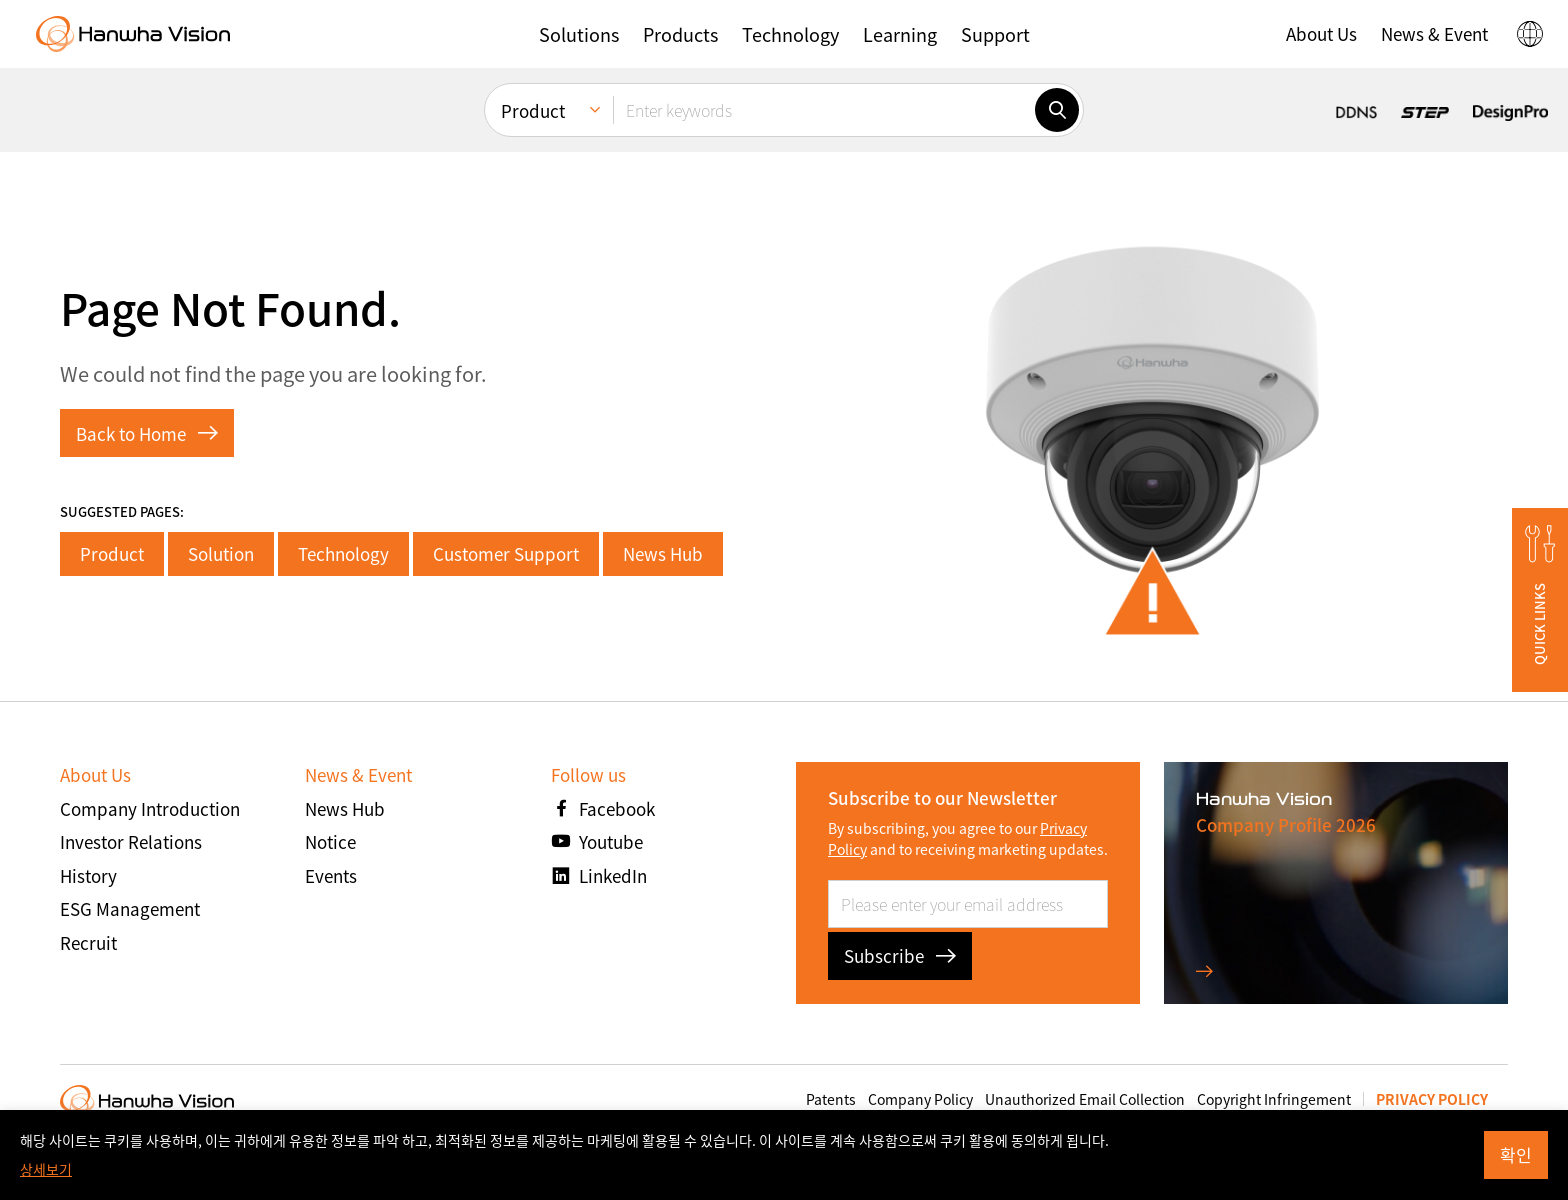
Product (112, 553)
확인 (1516, 1154)
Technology (343, 553)
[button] (579, 34)
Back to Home (147, 433)
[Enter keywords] (824, 110)
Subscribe (900, 955)
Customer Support (506, 553)
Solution (221, 553)
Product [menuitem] (533, 110)
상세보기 (46, 1169)
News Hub (663, 553)
